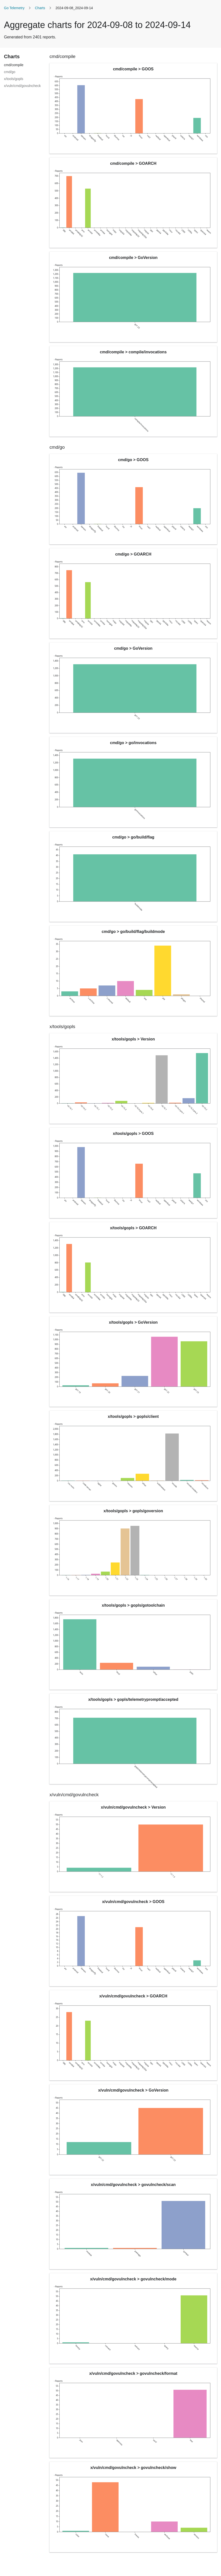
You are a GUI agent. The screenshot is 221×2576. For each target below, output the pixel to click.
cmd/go (9, 72)
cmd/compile (14, 65)
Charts (40, 8)
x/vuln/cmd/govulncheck (22, 86)
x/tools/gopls (13, 79)
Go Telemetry (14, 8)
